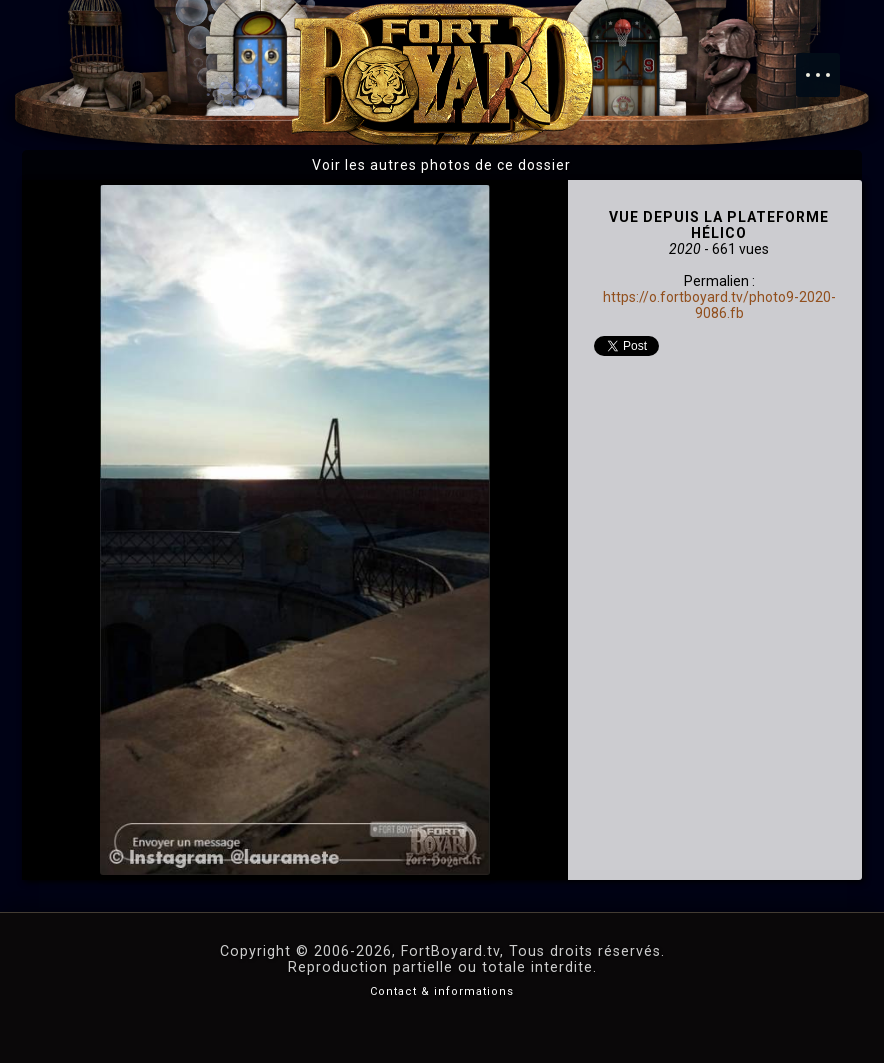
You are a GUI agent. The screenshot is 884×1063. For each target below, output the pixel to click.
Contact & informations (442, 991)
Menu (828, 65)
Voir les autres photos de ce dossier (441, 165)
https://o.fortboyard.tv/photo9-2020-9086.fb (719, 305)
